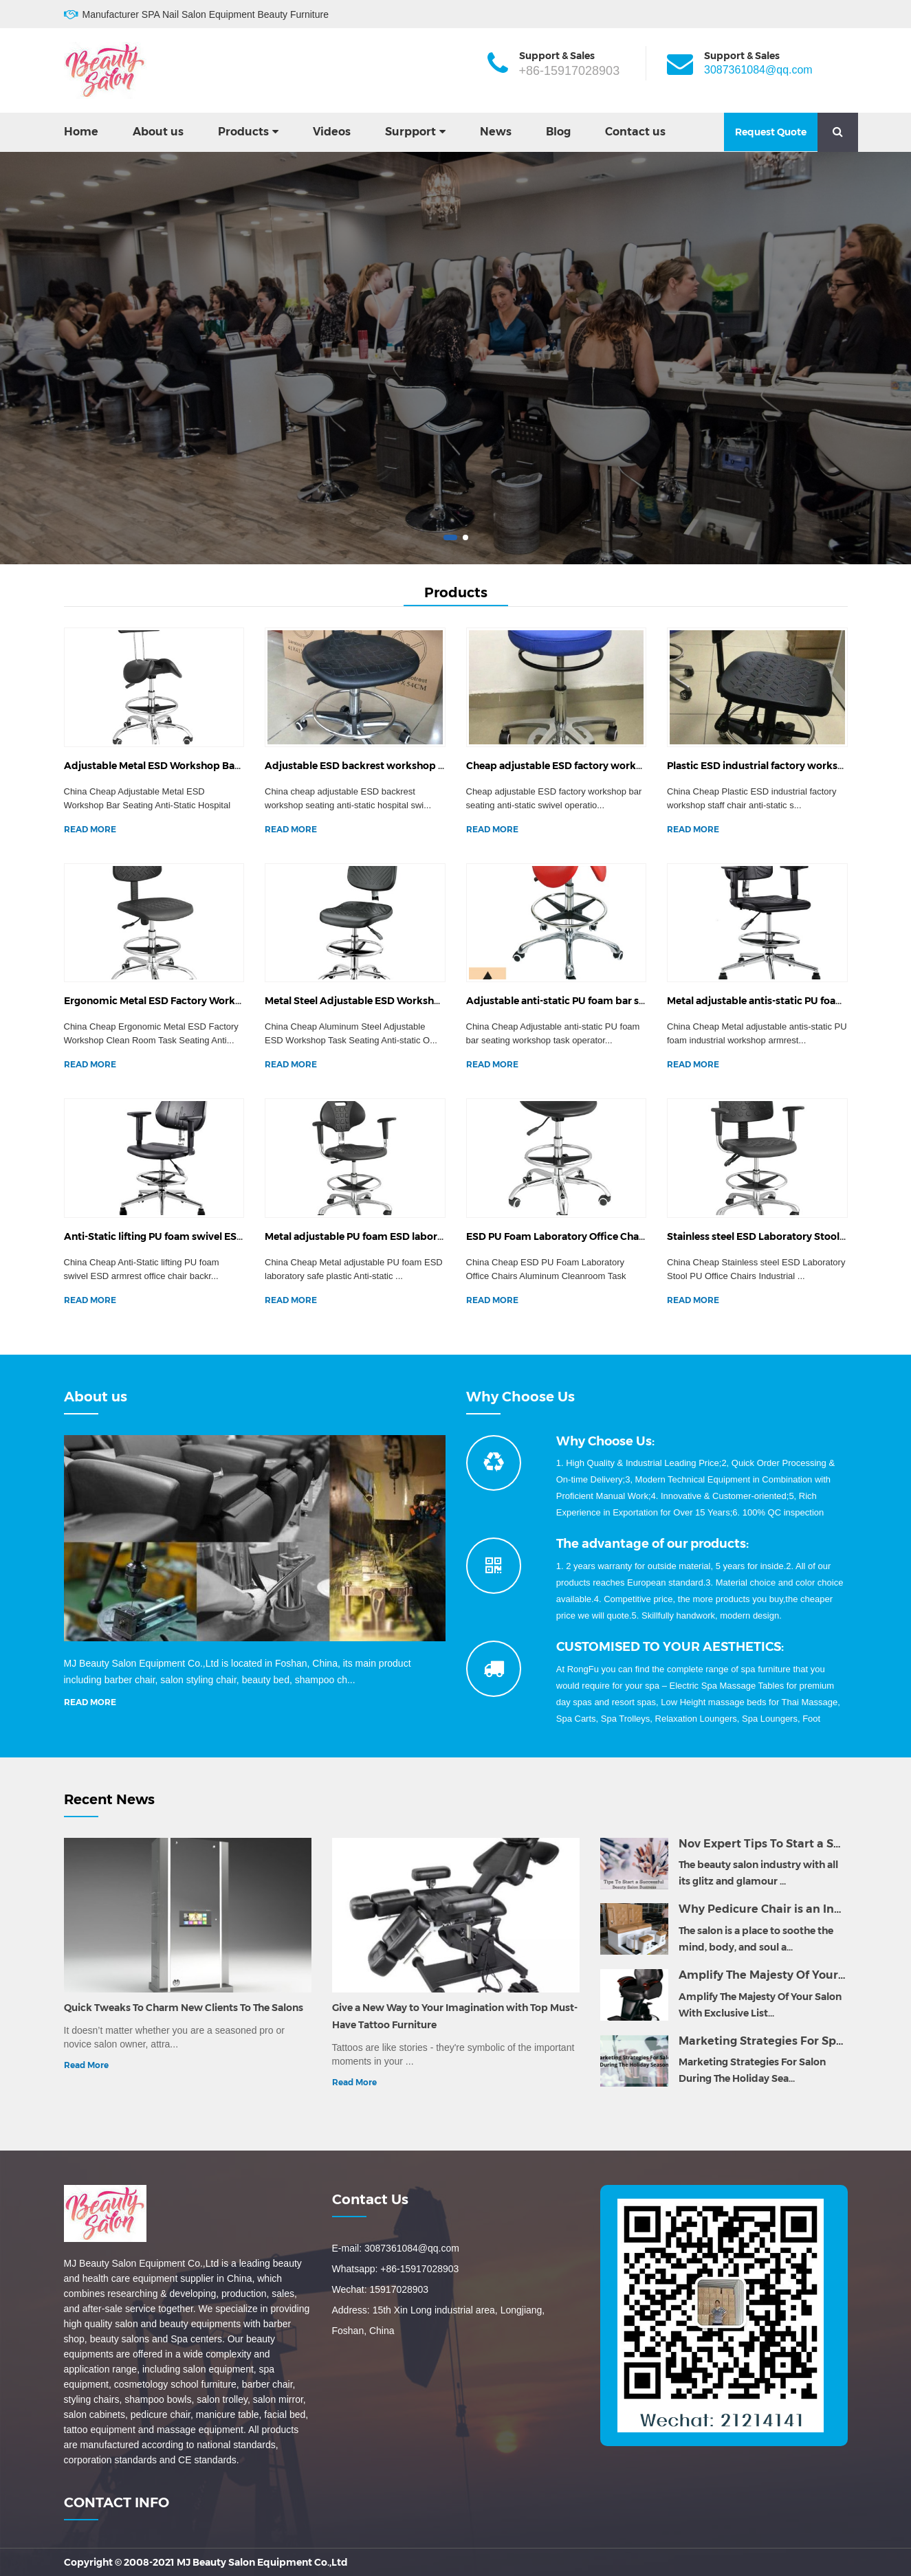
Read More (86, 2065)
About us (158, 131)
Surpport (410, 131)
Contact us (635, 131)
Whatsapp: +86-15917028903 (395, 2268)
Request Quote (770, 132)
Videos (332, 131)
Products (243, 131)
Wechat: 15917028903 (380, 2289)
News (496, 131)
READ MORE (90, 829)
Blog (558, 131)
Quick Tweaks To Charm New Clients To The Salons (183, 2007)
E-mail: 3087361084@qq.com (395, 2248)
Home (81, 131)
